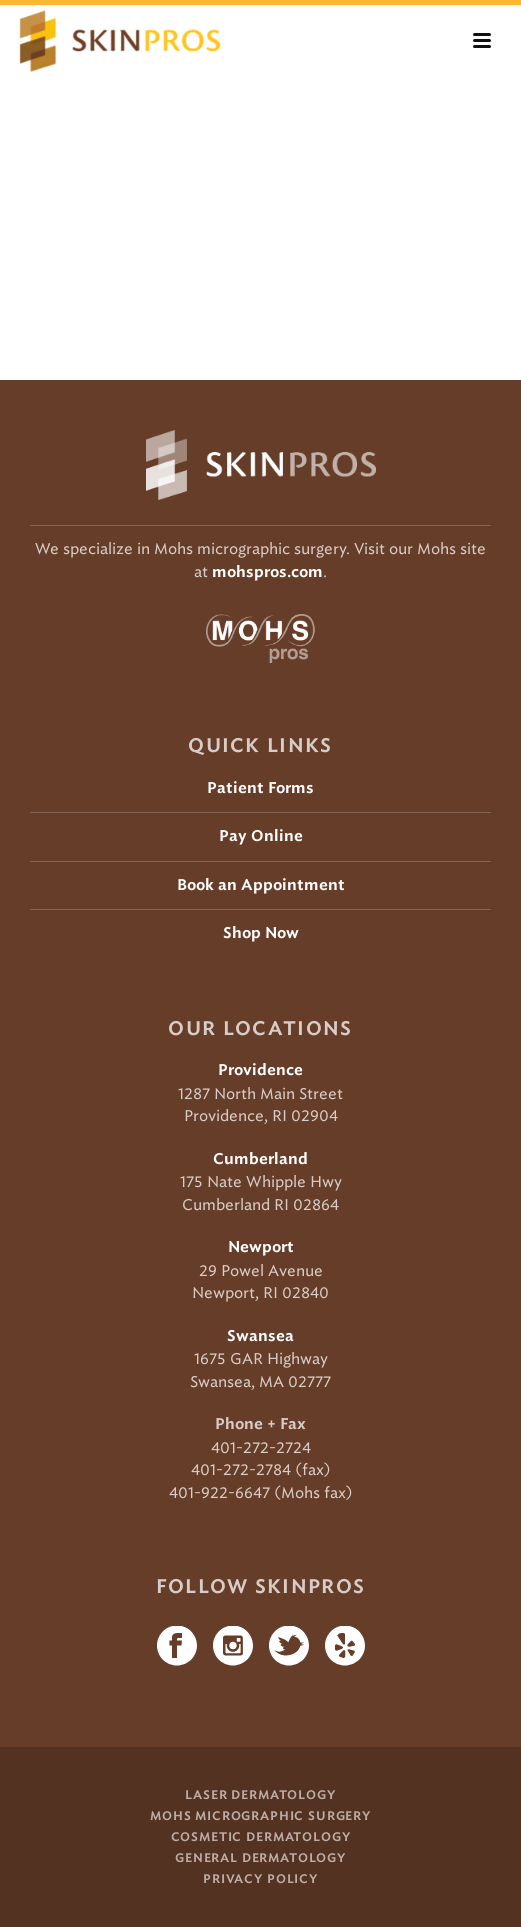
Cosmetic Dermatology (261, 1837)
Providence (260, 1070)
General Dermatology (260, 1858)
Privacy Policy (260, 1879)
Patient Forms (260, 788)
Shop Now (261, 933)
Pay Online (261, 836)
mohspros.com (267, 572)
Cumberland (260, 1159)
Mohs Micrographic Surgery (260, 1816)
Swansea (260, 1336)
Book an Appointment (261, 885)
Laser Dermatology (260, 1795)
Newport (261, 1247)
